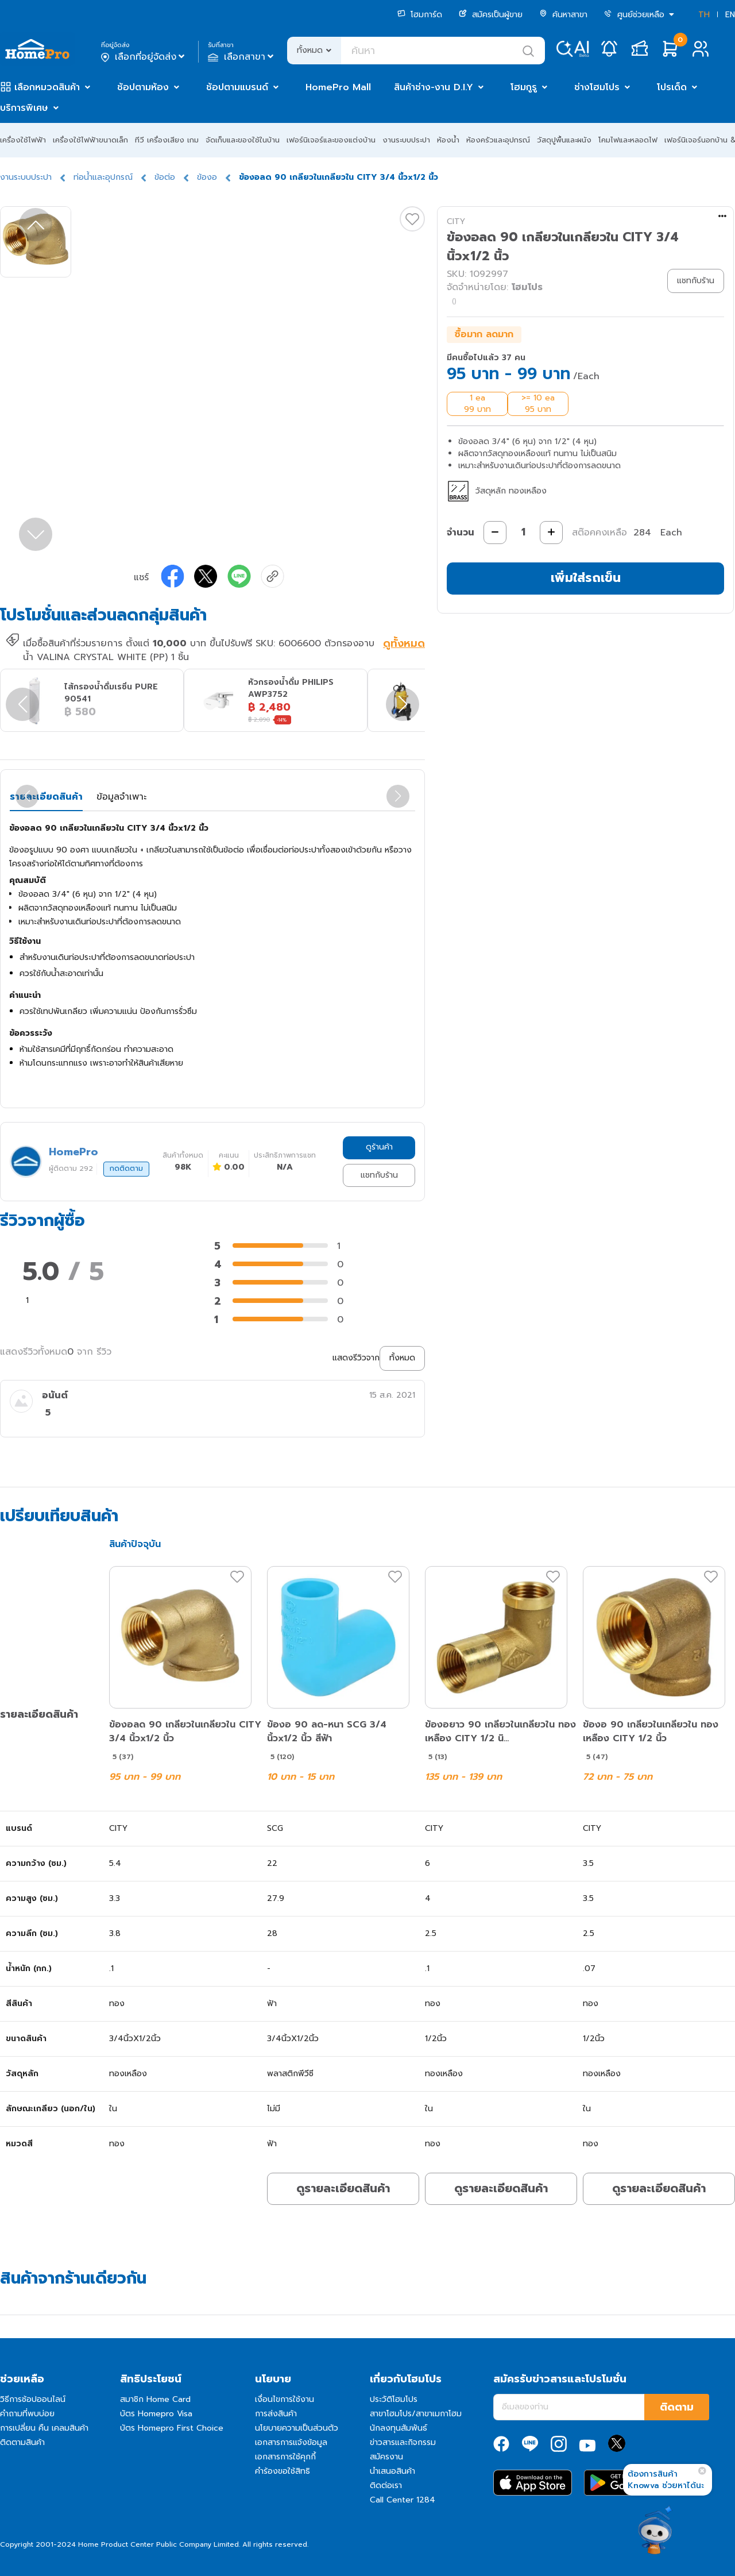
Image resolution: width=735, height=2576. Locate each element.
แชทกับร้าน (379, 1175)
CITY (456, 221)
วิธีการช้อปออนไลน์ (32, 2399)
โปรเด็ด (672, 87)
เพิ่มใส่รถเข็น (586, 577)
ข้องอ (207, 177)
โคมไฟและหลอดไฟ (627, 139)
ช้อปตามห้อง (143, 87)
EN (730, 15)
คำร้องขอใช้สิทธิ (282, 2471)
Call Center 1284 (402, 2500)
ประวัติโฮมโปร (393, 2399)
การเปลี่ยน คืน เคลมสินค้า (44, 2428)
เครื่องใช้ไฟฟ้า (23, 139)
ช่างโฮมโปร (597, 87)
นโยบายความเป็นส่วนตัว (296, 2428)
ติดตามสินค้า (22, 2442)
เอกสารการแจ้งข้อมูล (291, 2442)
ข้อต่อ (164, 177)
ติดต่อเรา (386, 2485)
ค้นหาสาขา (563, 15)
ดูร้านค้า (379, 1147)
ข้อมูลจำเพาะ (121, 797)
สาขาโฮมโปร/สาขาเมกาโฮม (416, 2414)
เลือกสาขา (242, 57)
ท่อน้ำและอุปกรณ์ (103, 177)
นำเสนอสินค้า (392, 2471)
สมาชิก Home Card (155, 2399)
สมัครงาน (386, 2457)
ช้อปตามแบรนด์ (237, 87)
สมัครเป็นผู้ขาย (491, 15)
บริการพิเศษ (24, 108)
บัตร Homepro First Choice (171, 2428)
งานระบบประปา (406, 139)
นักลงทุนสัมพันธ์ (398, 2428)
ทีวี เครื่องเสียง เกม (167, 139)
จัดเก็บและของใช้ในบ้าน (243, 139)
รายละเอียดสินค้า (46, 797)
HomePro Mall (338, 87)
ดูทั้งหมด (404, 644)
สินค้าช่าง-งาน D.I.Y (433, 87)
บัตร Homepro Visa (156, 2414)
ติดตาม (677, 2407)
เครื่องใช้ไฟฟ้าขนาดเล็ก (90, 139)
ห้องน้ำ (448, 139)
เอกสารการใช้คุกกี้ (285, 2457)
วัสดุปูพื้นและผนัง (564, 139)
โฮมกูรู (523, 87)
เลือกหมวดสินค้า (47, 87)
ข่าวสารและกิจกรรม (403, 2442)
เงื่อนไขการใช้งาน (284, 2399)
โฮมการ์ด (419, 15)
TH (704, 15)
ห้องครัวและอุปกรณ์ (498, 139)
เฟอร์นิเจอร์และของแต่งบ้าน (331, 139)
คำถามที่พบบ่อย (27, 2414)
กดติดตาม (126, 1168)
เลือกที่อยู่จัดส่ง (144, 57)
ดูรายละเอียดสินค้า (343, 2188)
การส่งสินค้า (276, 2414)
